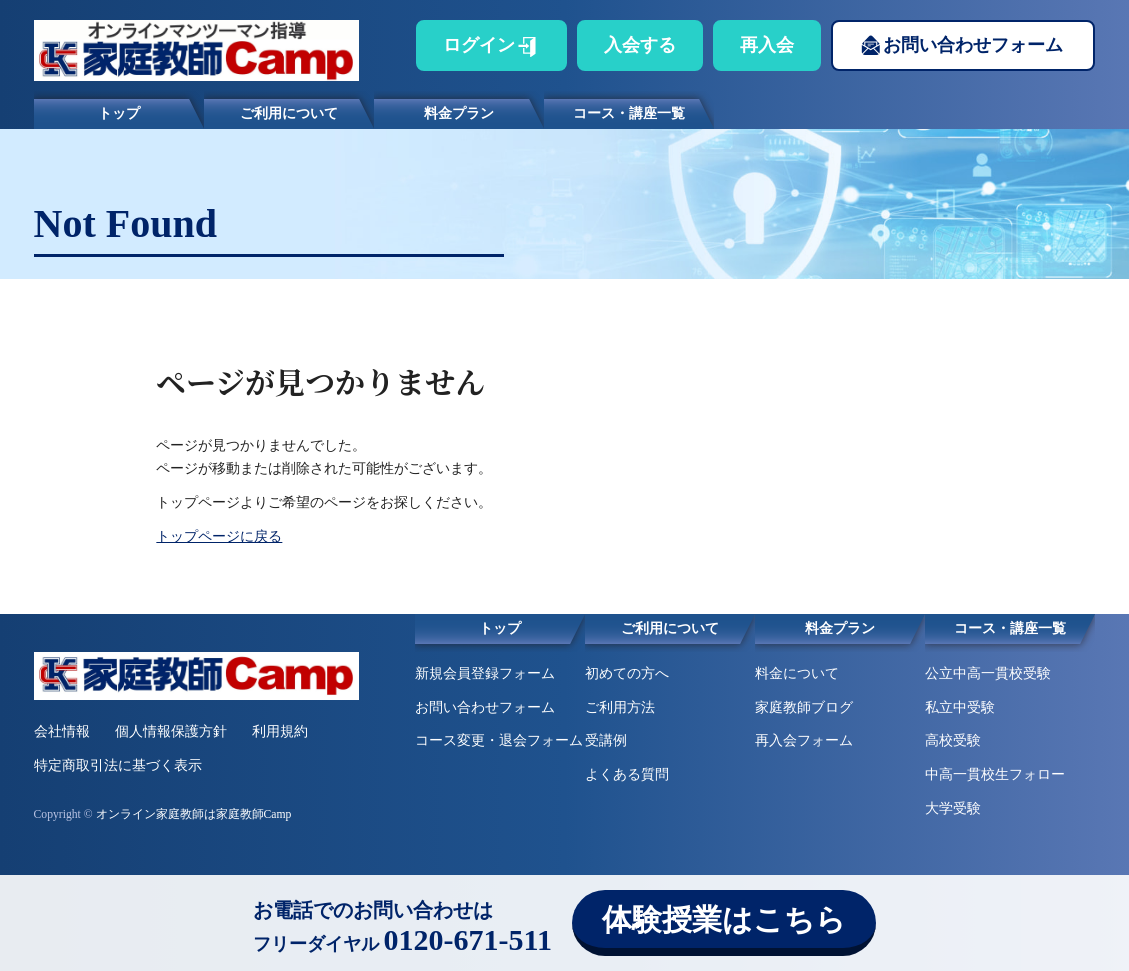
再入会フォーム (804, 740)
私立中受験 (960, 707)
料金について (797, 673)
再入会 (767, 45)
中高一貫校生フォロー (995, 774)
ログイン (479, 45)
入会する (640, 45)
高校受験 (953, 740)
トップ (119, 113)
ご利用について (289, 113)
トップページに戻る (219, 536)
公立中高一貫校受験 (988, 673)
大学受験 (953, 808)
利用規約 (280, 731)
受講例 (606, 740)
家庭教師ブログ (804, 707)
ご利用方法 (620, 707)
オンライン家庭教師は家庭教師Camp (194, 814)
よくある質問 (627, 774)
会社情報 (62, 731)
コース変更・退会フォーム (499, 740)
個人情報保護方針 (171, 731)
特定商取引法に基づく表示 (118, 765)
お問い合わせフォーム (973, 45)
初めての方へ (627, 673)
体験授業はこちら (724, 919)
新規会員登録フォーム (485, 673)
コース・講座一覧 (629, 113)
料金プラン (459, 113)
